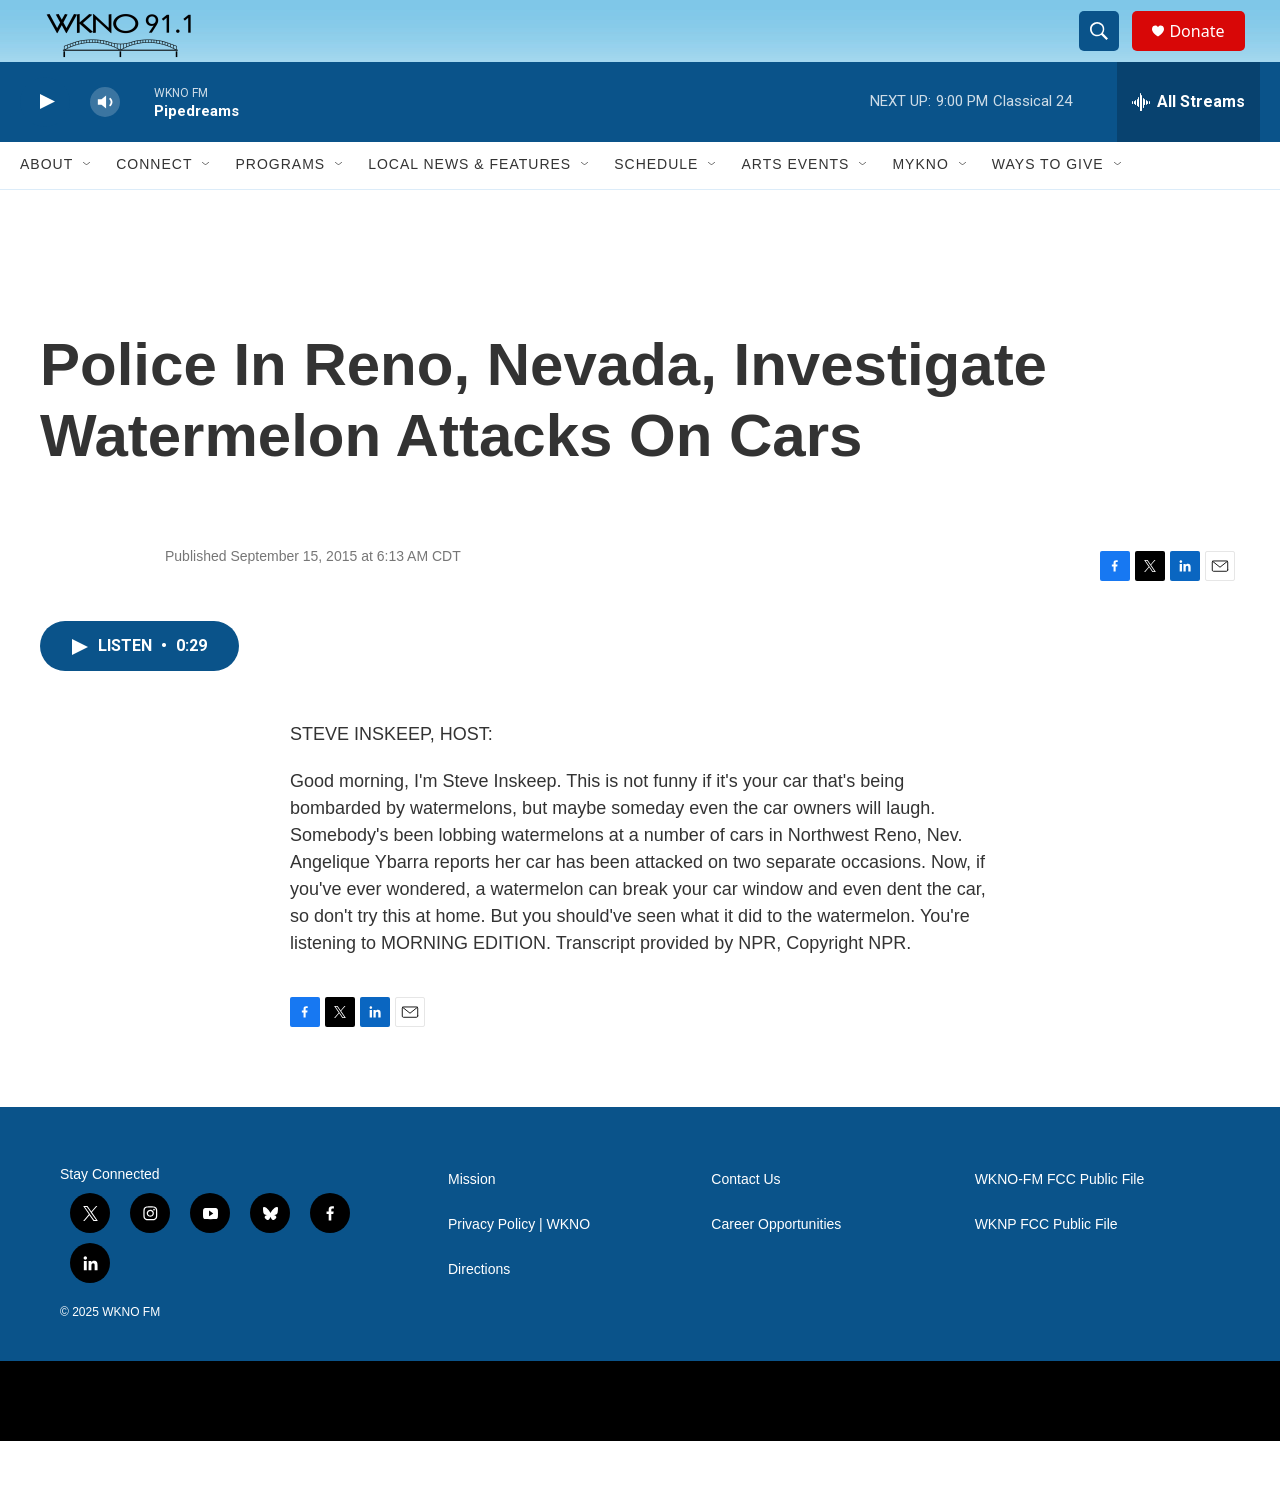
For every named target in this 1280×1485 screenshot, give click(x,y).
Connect (154, 208)
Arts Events (795, 208)
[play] (45, 145)
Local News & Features (469, 208)
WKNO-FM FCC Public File (1060, 1223)
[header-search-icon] (1108, 53)
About (46, 208)
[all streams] (1188, 145)
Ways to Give (1048, 208)
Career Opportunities (776, 1268)
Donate (1209, 52)
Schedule (656, 208)
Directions (479, 1313)
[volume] (105, 145)
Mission (471, 1223)
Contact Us (745, 1223)
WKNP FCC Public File (1046, 1268)
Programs (280, 208)
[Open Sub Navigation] (88, 208)
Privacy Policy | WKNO (519, 1268)
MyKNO (920, 208)
